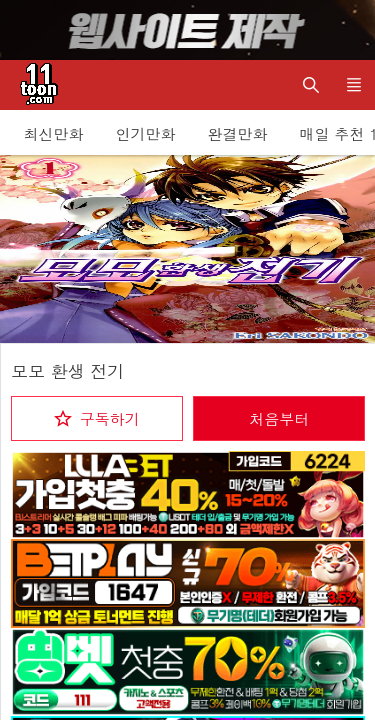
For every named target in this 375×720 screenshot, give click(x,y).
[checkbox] (97, 418)
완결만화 (238, 133)
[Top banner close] (350, 30)
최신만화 (54, 133)
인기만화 (146, 133)
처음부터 (279, 418)
